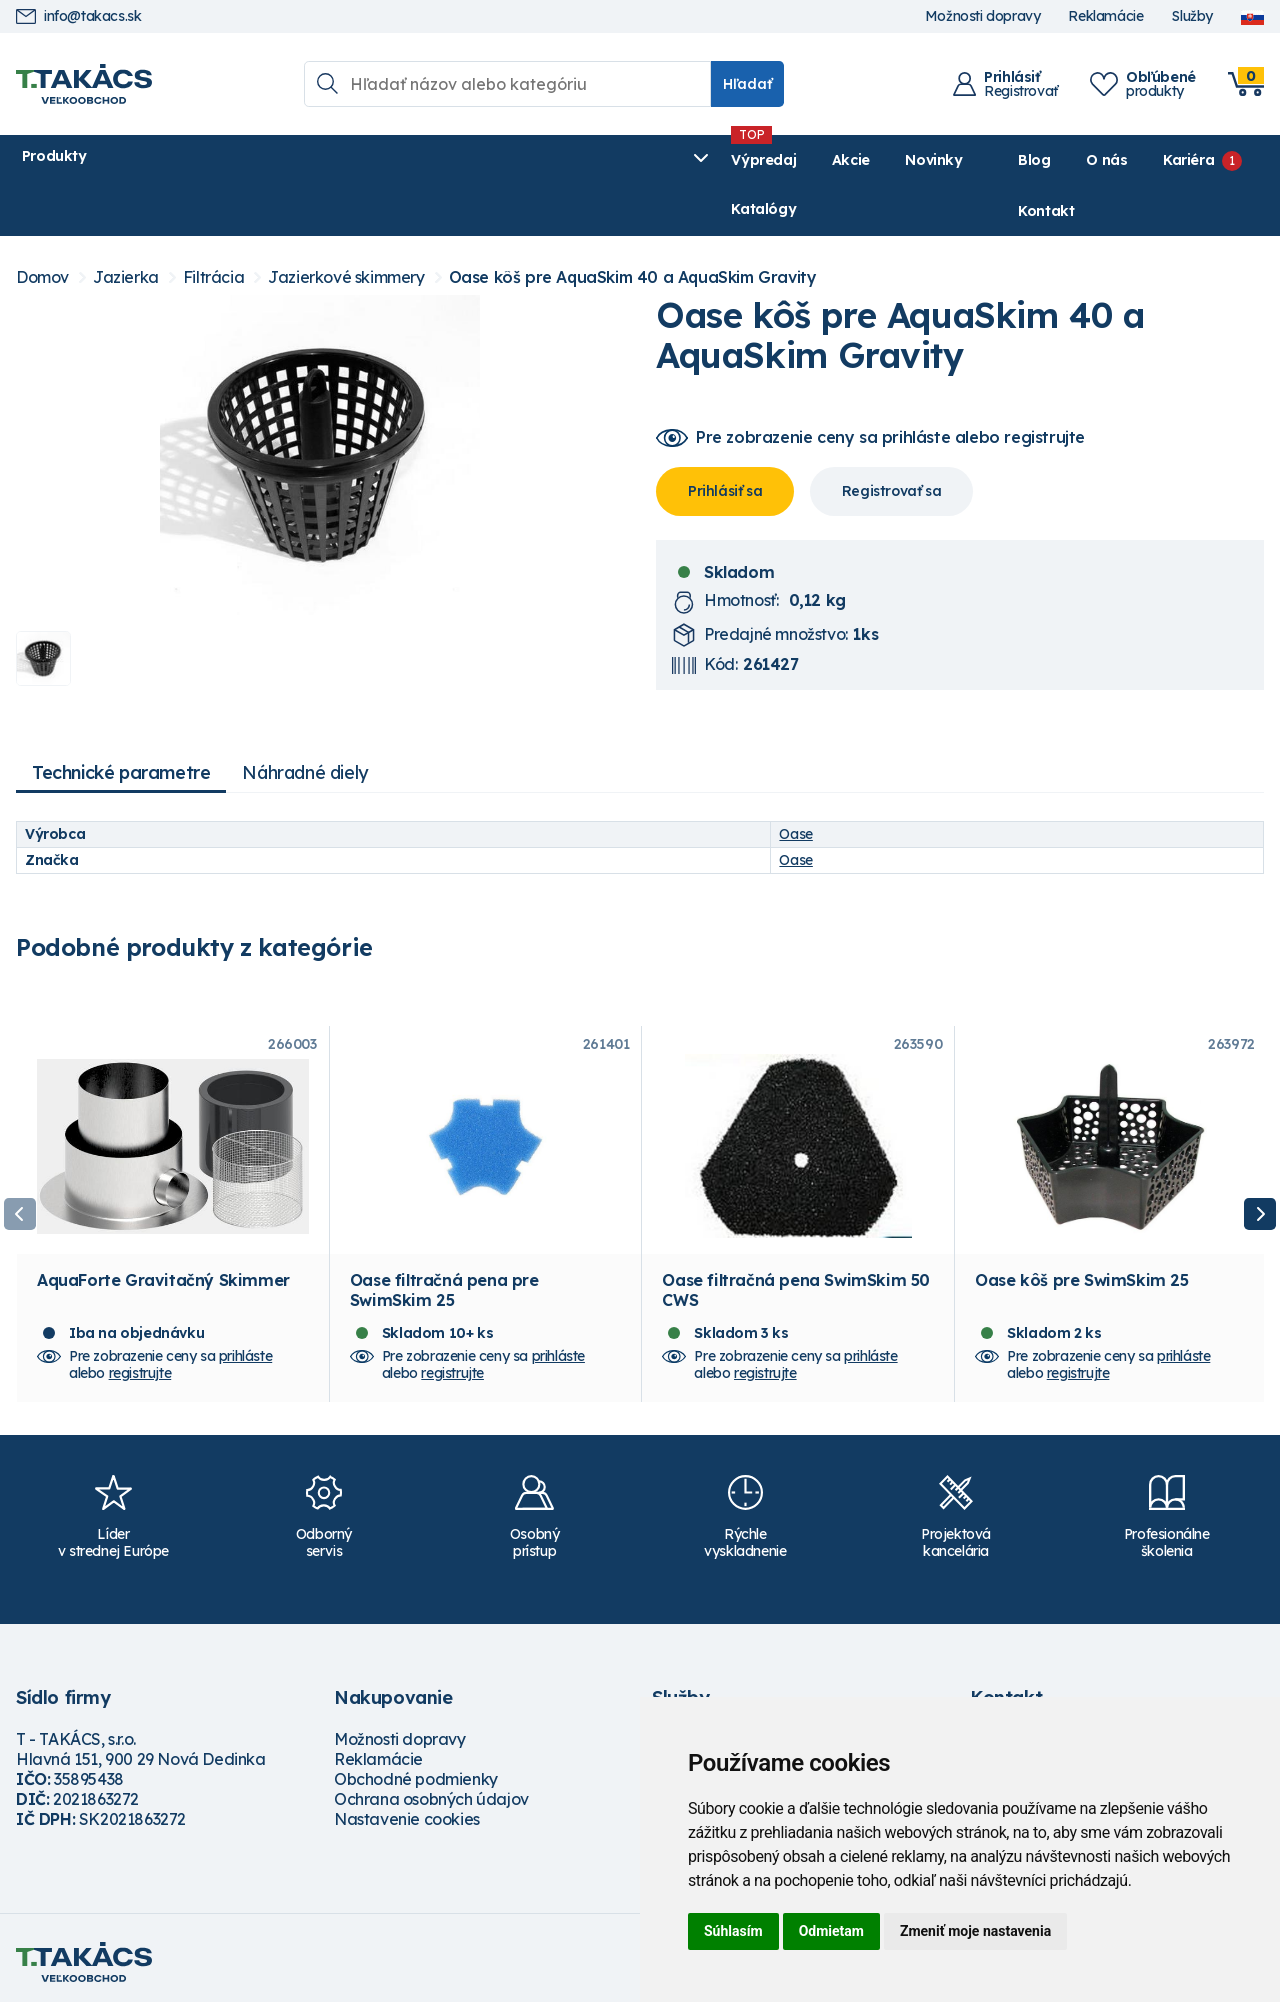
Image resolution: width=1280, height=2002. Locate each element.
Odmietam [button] (831, 1931)
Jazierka (126, 228)
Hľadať (747, 84)
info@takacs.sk (78, 16)
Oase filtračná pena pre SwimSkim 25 (444, 1281)
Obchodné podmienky (416, 1770)
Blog (964, 160)
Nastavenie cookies (407, 1810)
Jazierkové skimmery (346, 228)
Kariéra (1118, 160)
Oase (795, 785)
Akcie (407, 160)
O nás (1036, 160)
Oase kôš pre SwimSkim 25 (1081, 1271)
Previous (20, 1186)
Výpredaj (320, 160)
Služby (1192, 16)
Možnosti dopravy (983, 16)
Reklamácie (1105, 16)
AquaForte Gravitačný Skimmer (163, 1271)
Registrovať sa (891, 442)
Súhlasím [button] (733, 1931)
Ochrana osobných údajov (431, 1790)
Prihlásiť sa (725, 442)
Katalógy (587, 160)
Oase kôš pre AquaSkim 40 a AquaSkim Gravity (633, 228)
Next (1260, 1186)
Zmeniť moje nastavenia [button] (975, 1931)
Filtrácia (213, 228)
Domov (42, 228)
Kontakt (1236, 160)
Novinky (490, 160)
